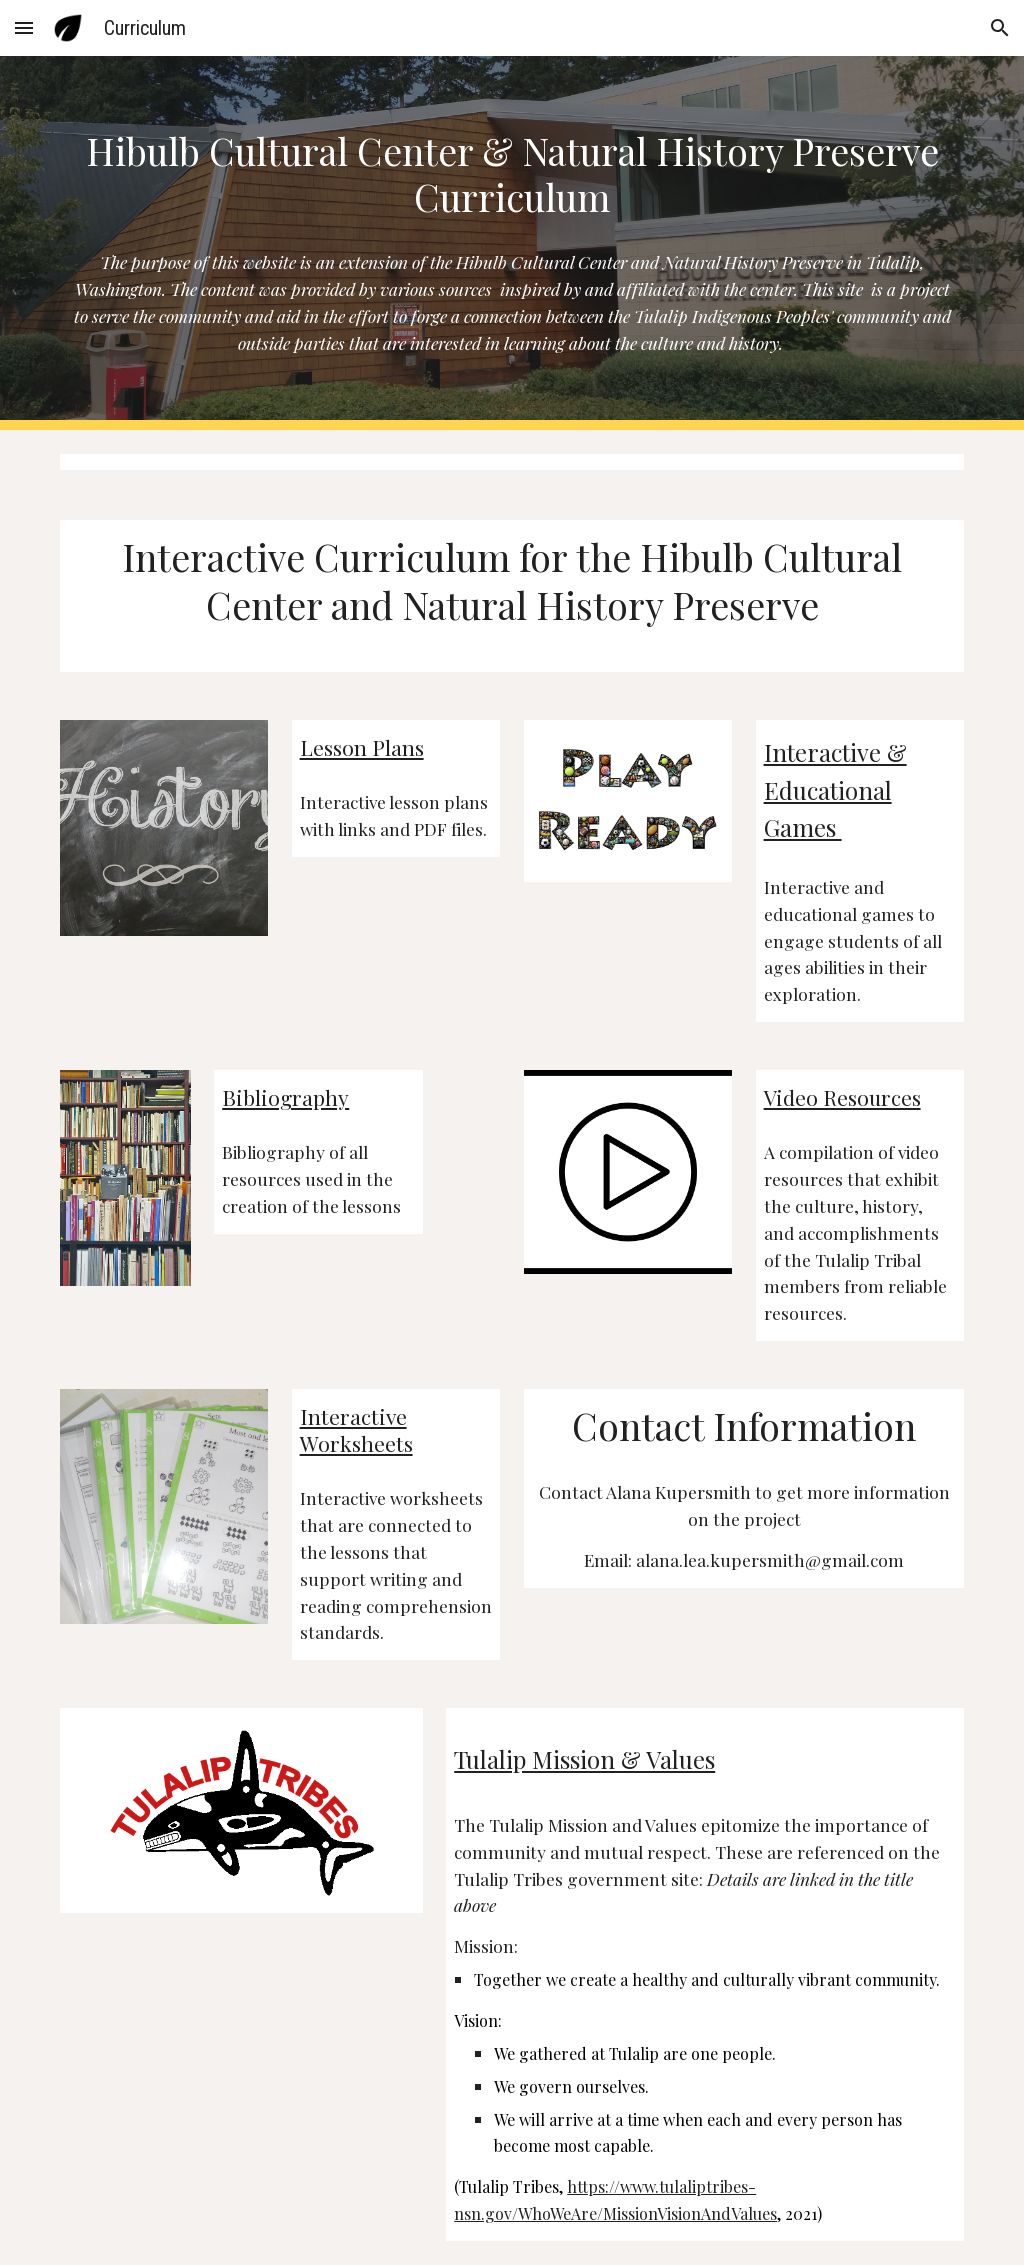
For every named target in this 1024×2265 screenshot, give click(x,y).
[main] (512, 175)
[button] (24, 27)
